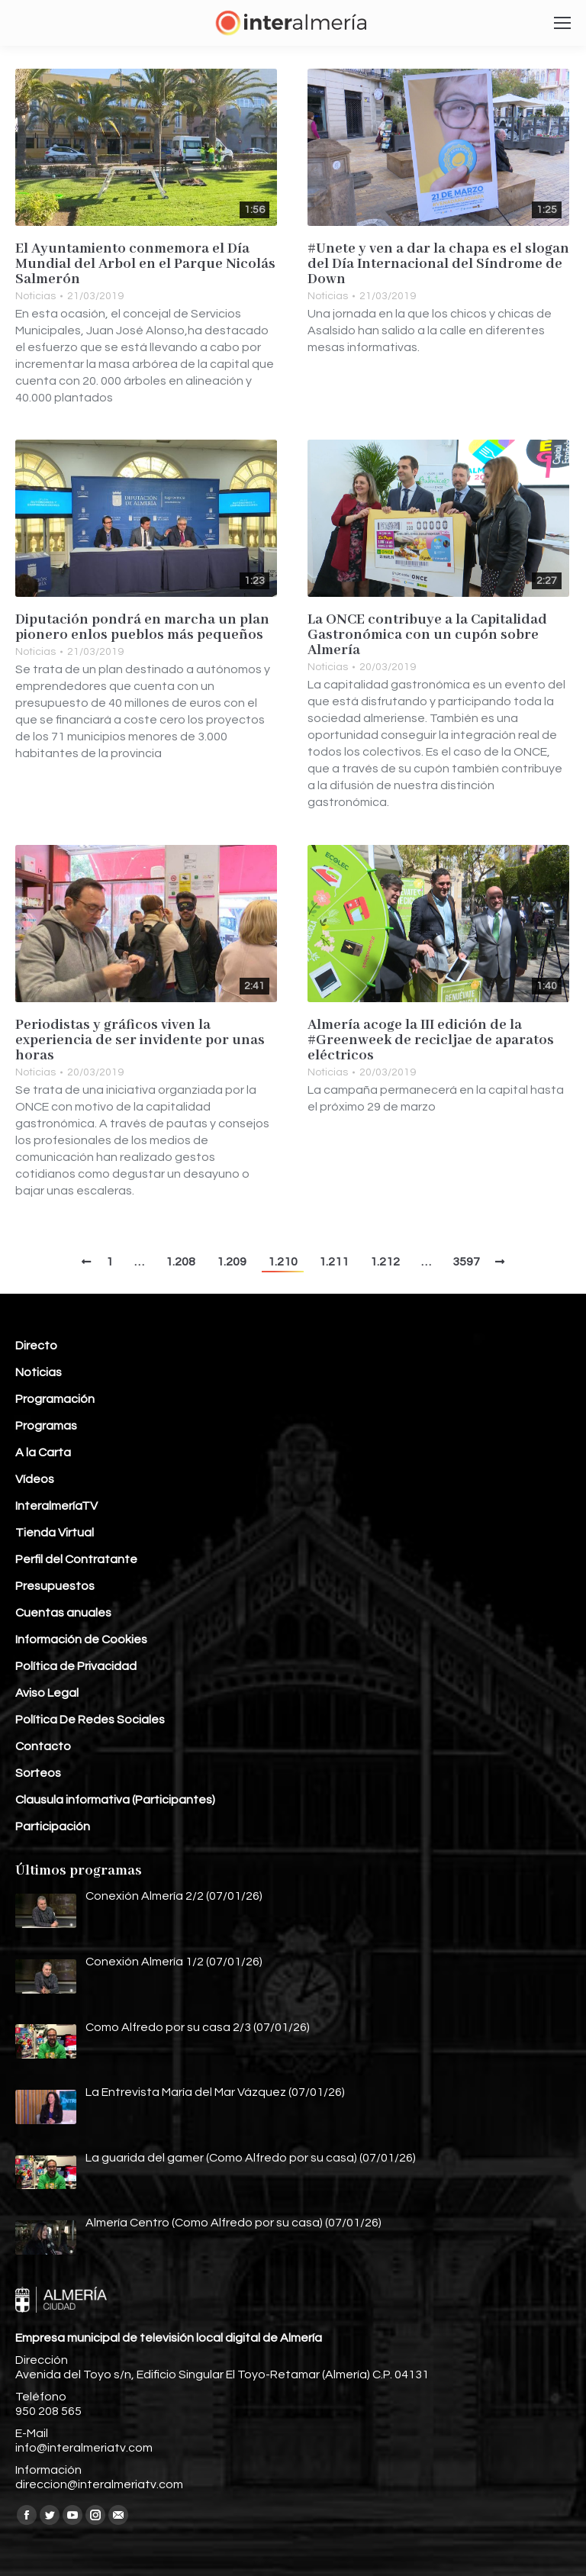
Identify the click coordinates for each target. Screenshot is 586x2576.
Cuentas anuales (63, 1613)
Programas (46, 1426)
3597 (466, 1262)
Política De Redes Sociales (90, 1720)
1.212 (385, 1262)
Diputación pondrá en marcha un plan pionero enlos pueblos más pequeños (142, 627)
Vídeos (34, 1479)
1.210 (283, 1262)
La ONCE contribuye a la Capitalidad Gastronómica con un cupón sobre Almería (427, 635)
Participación (52, 1826)
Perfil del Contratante (76, 1559)
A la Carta (43, 1452)
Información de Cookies (81, 1639)
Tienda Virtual (54, 1533)
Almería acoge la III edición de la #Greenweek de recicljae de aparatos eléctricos (430, 1040)
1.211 (334, 1262)
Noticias (35, 296)
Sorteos (38, 1773)
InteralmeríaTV (56, 1506)
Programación (55, 1399)
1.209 (231, 1262)
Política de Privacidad (76, 1666)
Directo (36, 1346)
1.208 (180, 1262)
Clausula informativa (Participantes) (115, 1800)
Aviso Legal (47, 1693)
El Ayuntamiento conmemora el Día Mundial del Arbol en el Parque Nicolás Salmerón (145, 264)
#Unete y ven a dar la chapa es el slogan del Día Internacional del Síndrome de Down (438, 264)
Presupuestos (55, 1586)
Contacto (43, 1746)
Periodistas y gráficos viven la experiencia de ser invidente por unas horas (140, 1040)
